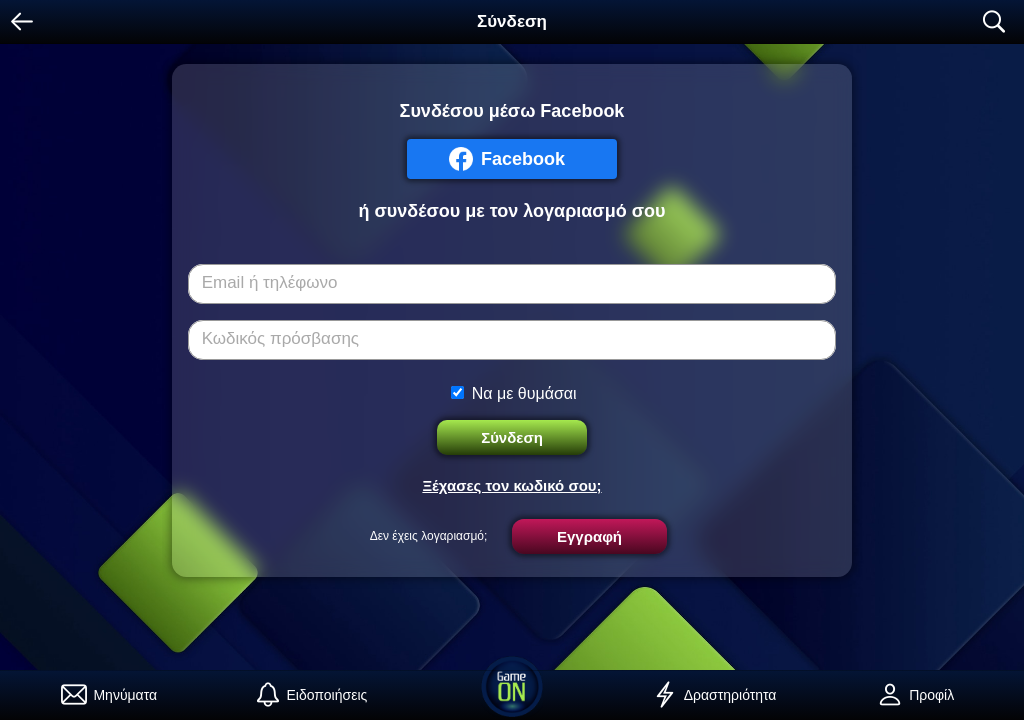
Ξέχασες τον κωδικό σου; (511, 485)
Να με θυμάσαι (524, 393)
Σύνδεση (512, 437)
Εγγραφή (589, 536)
